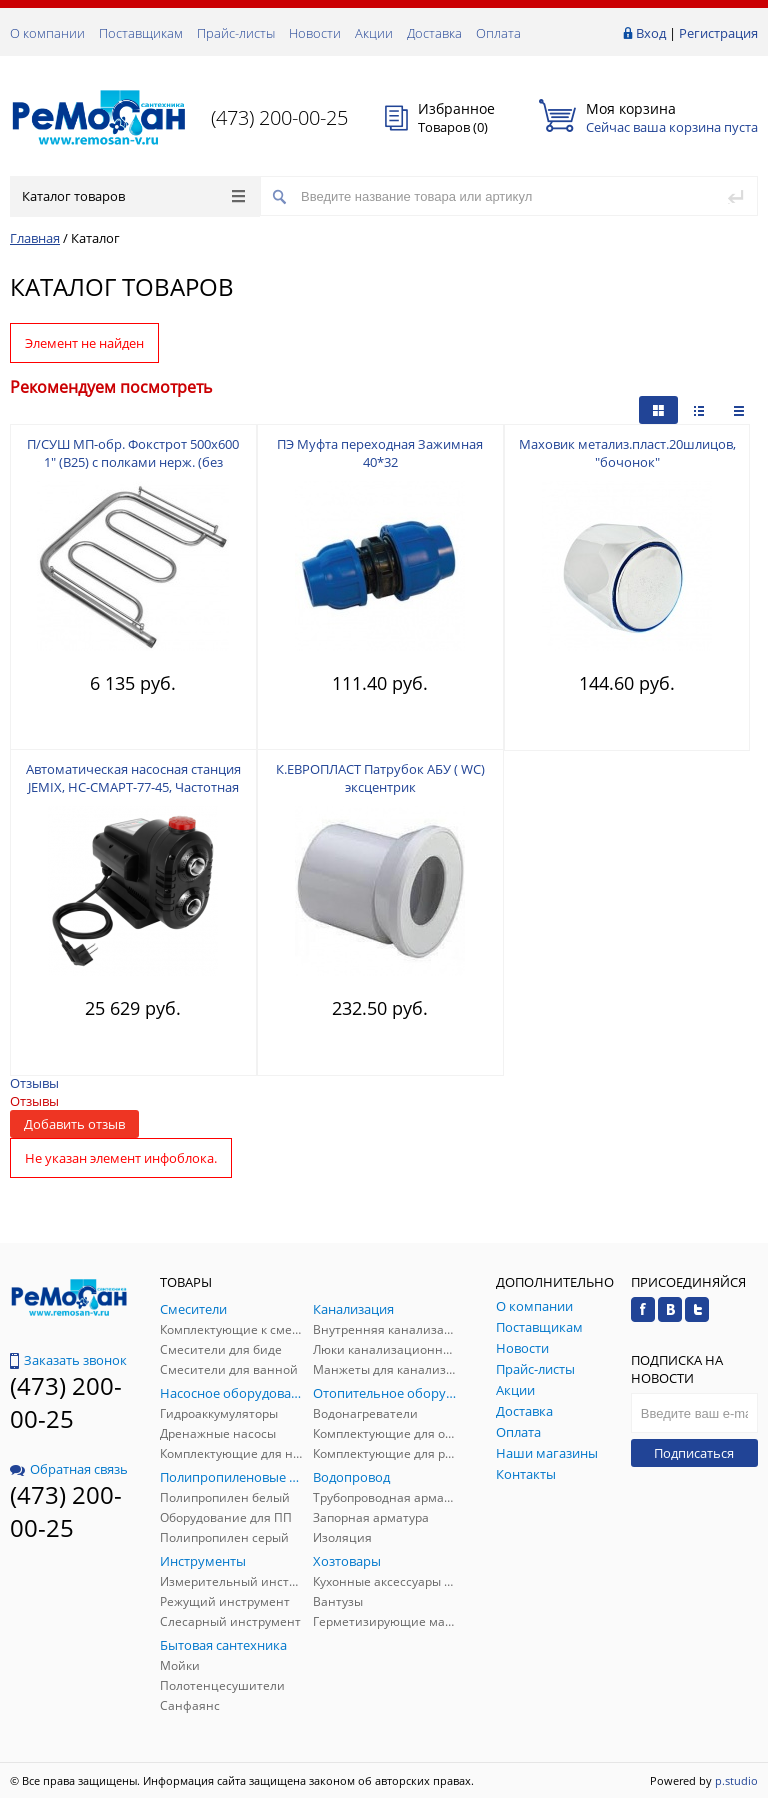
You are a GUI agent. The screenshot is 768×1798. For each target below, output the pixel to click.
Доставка (434, 33)
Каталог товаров (133, 196)
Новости (315, 33)
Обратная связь (69, 1469)
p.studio (736, 1780)
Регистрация (718, 33)
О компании (47, 33)
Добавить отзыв (74, 1124)
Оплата (498, 33)
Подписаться (694, 1453)
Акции (374, 33)
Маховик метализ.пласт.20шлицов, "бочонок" (627, 453)
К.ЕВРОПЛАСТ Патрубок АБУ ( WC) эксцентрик (380, 778)
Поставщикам (141, 33)
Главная (35, 238)
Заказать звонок (68, 1360)
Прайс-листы (236, 33)
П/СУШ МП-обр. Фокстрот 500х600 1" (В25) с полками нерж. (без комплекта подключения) (133, 462)
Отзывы (34, 1083)
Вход (651, 33)
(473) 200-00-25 (279, 117)
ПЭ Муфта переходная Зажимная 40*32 (380, 453)
